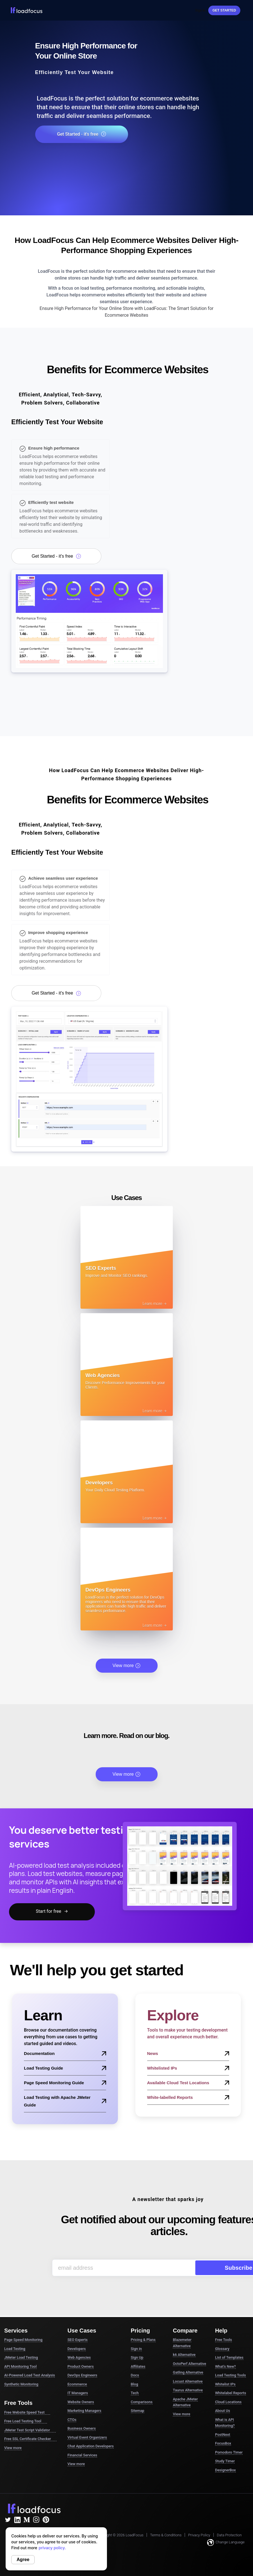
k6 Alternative (184, 2354)
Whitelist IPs (225, 2384)
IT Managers (78, 2393)
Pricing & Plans (143, 2340)
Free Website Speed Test (27, 2412)
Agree (23, 2559)
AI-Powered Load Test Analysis (29, 2375)
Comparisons (142, 2402)
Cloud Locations (228, 2402)
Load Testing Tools (230, 2375)
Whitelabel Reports (230, 2393)
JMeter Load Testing (21, 2357)
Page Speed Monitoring (23, 2340)
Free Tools (223, 2340)
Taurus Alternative (188, 2390)
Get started (224, 10)
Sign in (136, 2349)
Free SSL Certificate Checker (30, 2439)
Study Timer (225, 2461)
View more (126, 1665)
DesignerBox (225, 2470)
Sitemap (137, 2411)
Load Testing (14, 2349)
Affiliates (138, 2366)
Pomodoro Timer (229, 2452)
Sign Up (137, 2357)
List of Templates (229, 2357)
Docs (135, 2375)
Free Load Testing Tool (25, 2421)
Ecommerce (77, 2384)
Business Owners (82, 2428)
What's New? (225, 2366)
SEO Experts (78, 2340)
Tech (135, 2393)
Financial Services (82, 2455)
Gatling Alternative (188, 2372)
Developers (77, 2349)
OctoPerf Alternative (189, 2363)
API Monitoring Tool (20, 2366)
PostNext (222, 2434)
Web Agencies (79, 2357)
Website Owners (81, 2402)
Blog (134, 2384)
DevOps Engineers (82, 2375)
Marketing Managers (84, 2411)
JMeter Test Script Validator (30, 2430)
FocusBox (223, 2443)
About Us (222, 2411)
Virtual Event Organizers (87, 2437)
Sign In (200, 10)
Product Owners (81, 2366)
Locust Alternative (188, 2381)
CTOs (72, 2420)
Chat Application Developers (91, 2446)
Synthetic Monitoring (21, 2384)
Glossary (222, 2349)
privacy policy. (52, 2547)
